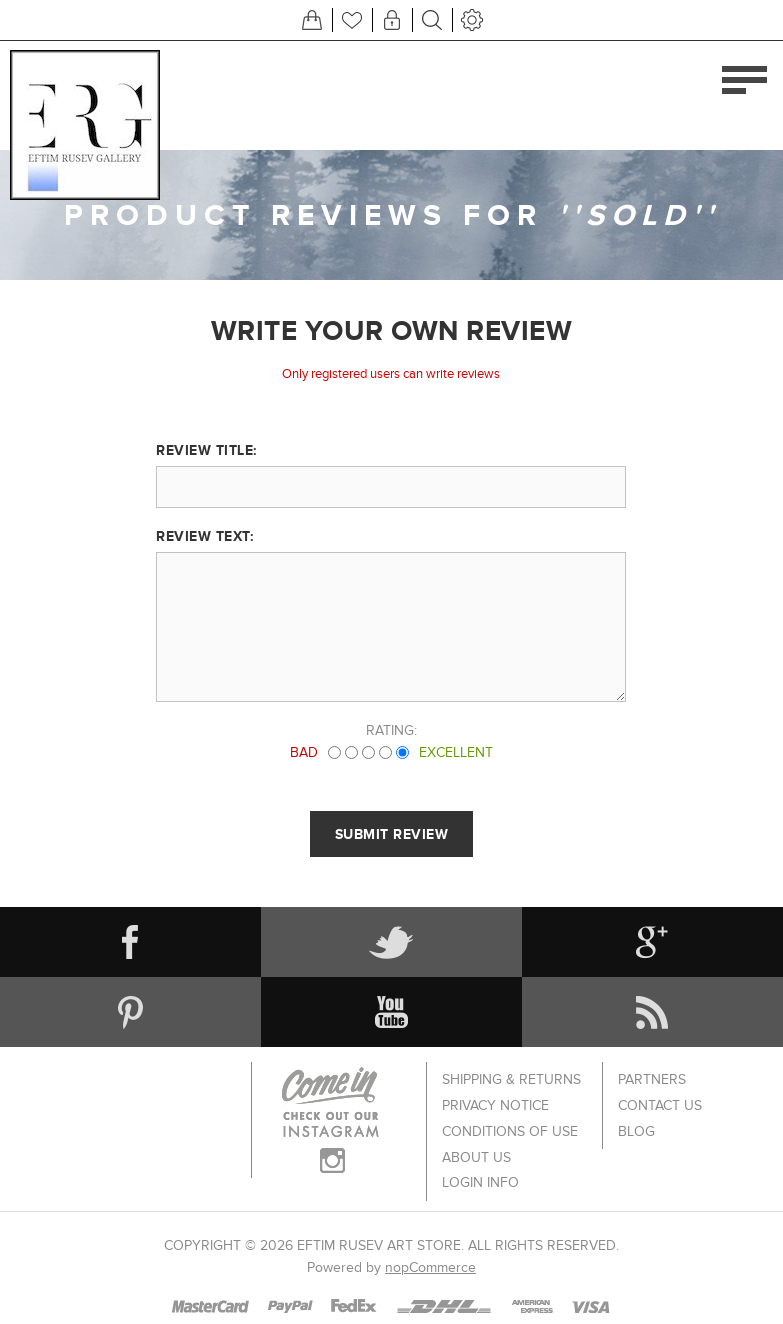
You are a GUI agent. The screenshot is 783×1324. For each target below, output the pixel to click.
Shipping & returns (511, 1077)
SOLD (639, 215)
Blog (636, 1119)
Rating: (391, 730)
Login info (480, 1161)
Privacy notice (495, 1098)
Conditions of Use (510, 1119)
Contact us (660, 1098)
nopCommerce (430, 1244)
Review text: (204, 536)
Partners (652, 1077)
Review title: (206, 450)
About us (476, 1140)
